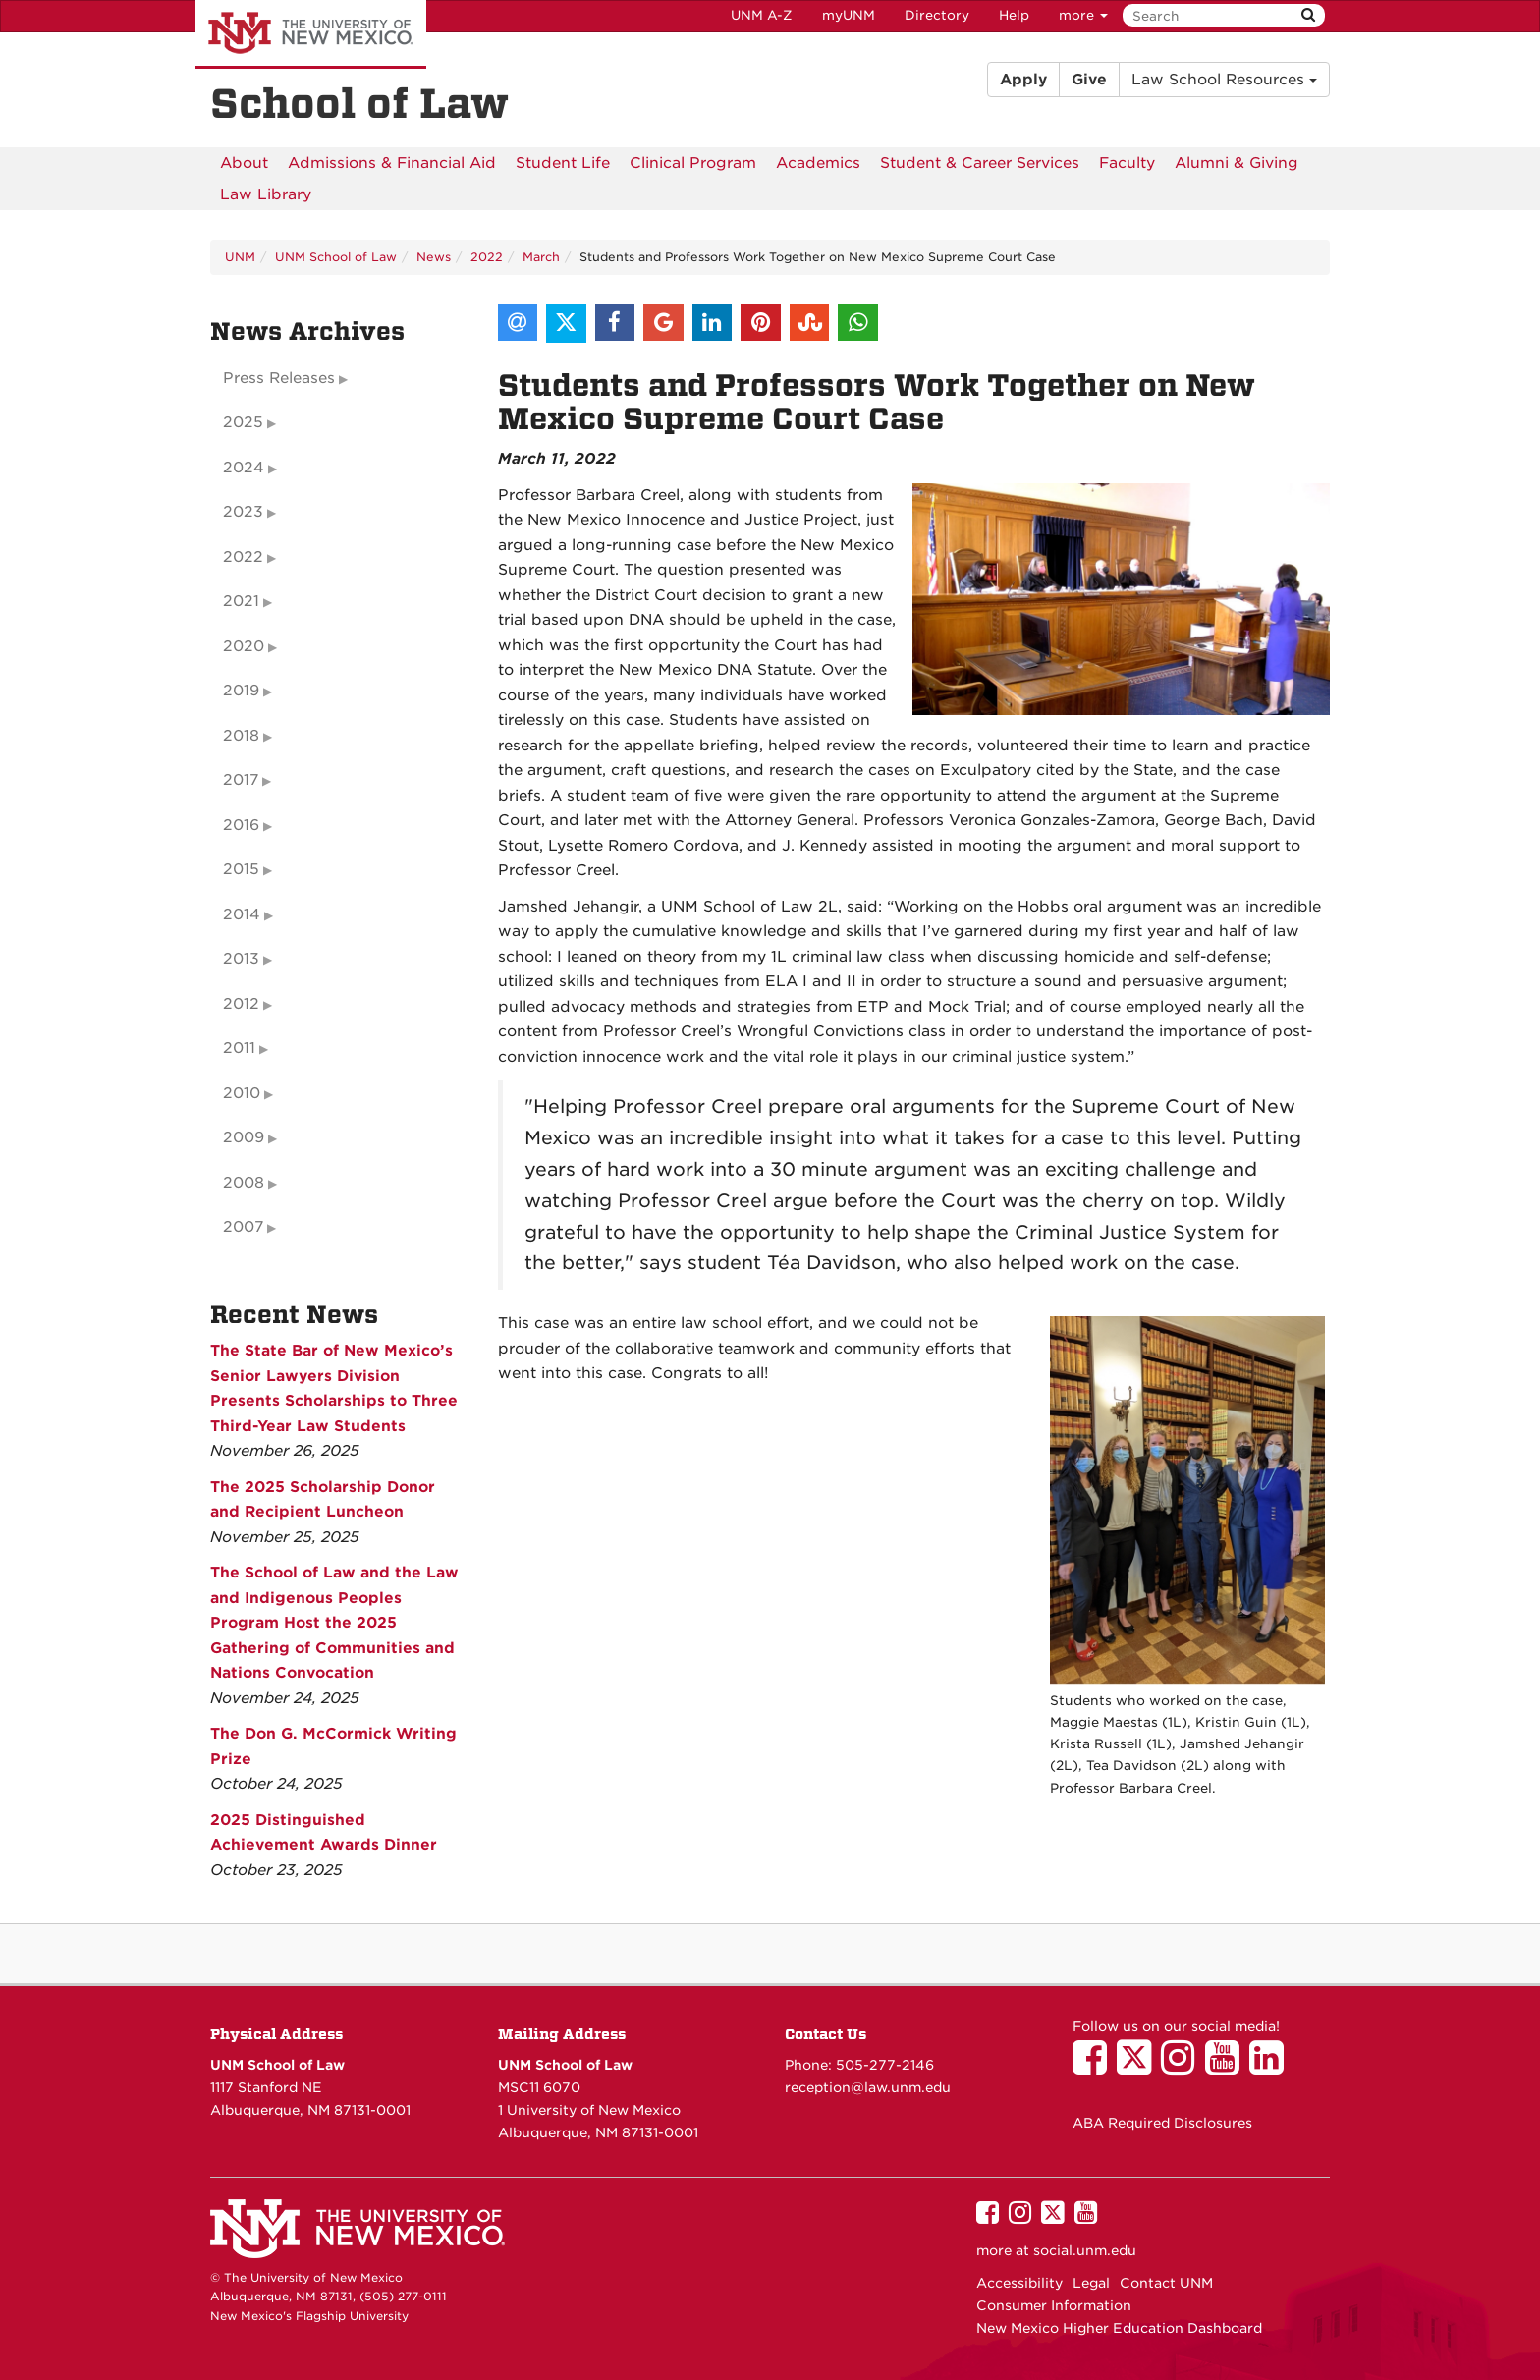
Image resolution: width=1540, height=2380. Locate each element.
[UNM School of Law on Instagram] (1183, 2067)
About (244, 163)
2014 (241, 914)
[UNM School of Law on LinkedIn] (1271, 2067)
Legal (1091, 2283)
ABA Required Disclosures (1162, 2123)
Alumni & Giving (1236, 163)
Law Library (265, 194)
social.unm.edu (1084, 2250)
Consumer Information (1053, 2305)
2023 (243, 512)
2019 (241, 690)
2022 (486, 256)
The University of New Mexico (310, 34)
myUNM (848, 15)
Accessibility (1019, 2283)
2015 (241, 869)
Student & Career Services (979, 163)
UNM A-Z (762, 15)
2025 (243, 422)
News (433, 256)
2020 (243, 646)
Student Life (563, 163)
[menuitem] (244, 163)
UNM (240, 256)
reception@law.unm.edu (868, 2087)
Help (1014, 15)
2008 (243, 1182)
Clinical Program (693, 163)
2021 (241, 601)
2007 (243, 1227)
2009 (243, 1137)
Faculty (1127, 163)
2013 (241, 959)
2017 (240, 780)
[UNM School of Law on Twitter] (1139, 2067)
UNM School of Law (336, 256)
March (541, 256)
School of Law (359, 104)
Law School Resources (1224, 79)
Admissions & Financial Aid (392, 163)
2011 (239, 1048)
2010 (241, 1093)
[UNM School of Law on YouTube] (1227, 2067)
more (1083, 15)
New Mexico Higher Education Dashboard (1119, 2328)
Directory (937, 15)
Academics (818, 163)
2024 (243, 467)
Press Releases (279, 378)
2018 (241, 736)
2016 (241, 825)
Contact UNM (1166, 2283)
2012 (241, 1004)
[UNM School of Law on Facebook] (1094, 2067)
